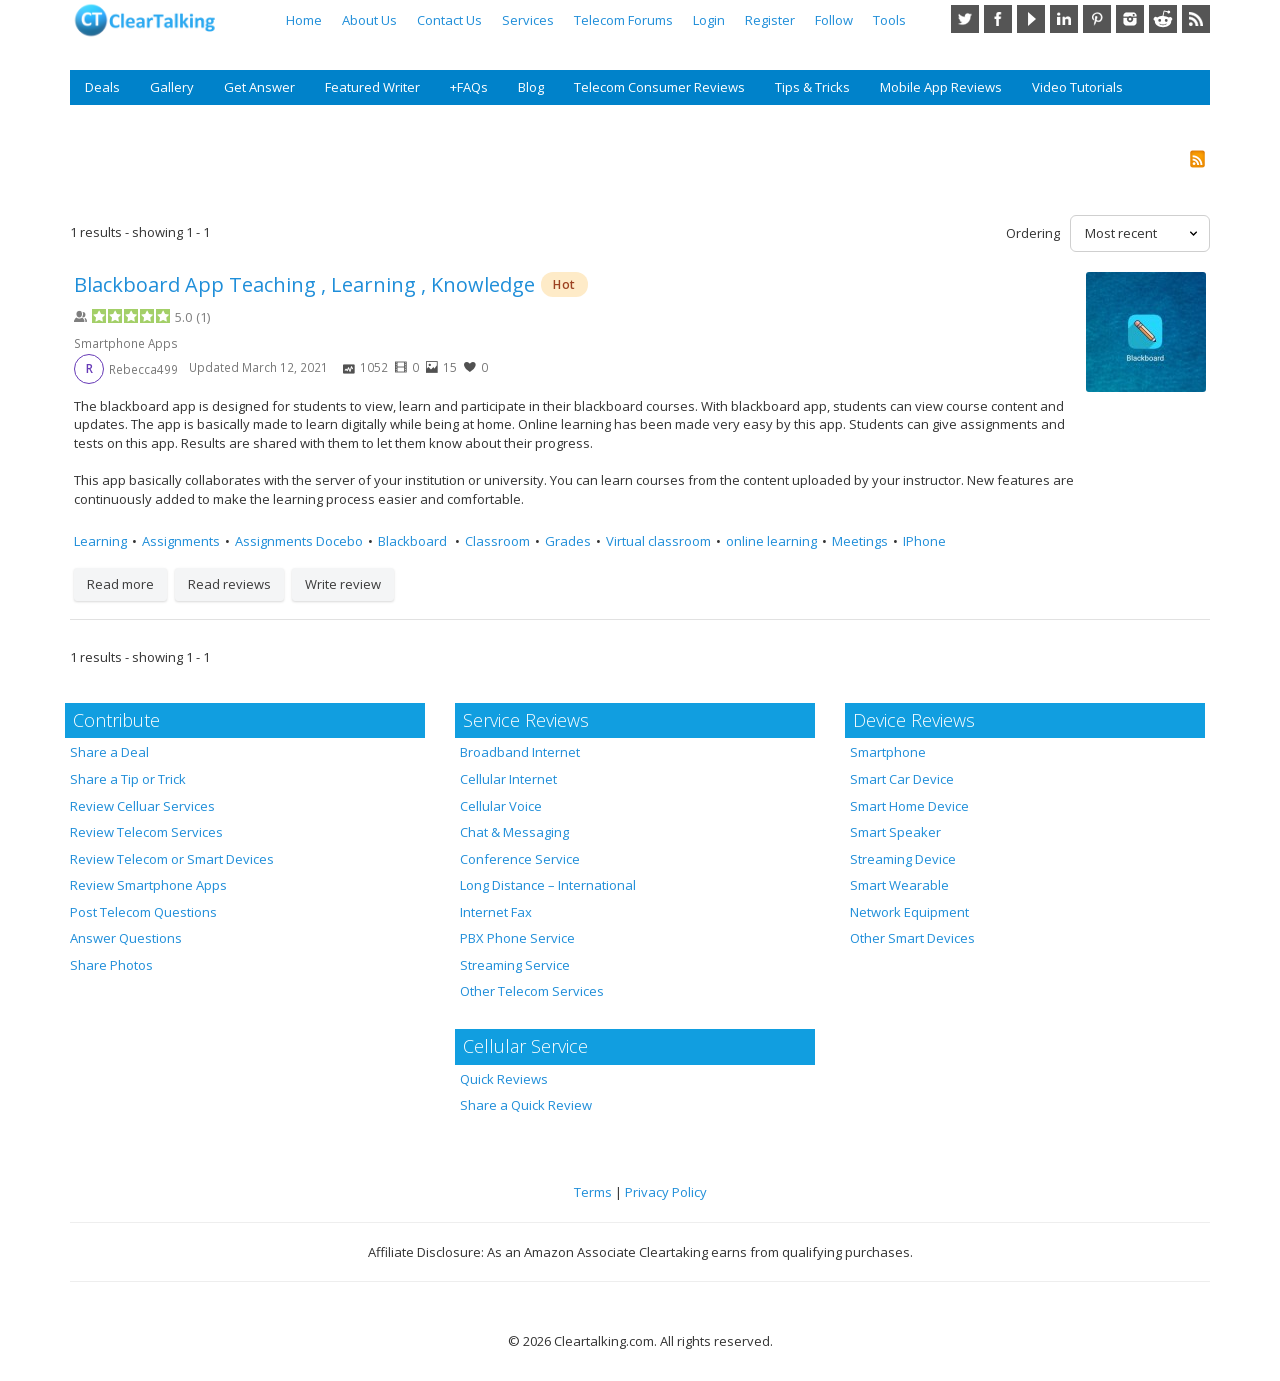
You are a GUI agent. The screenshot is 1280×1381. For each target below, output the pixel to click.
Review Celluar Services (142, 806)
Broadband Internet (520, 752)
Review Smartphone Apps (148, 885)
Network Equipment (909, 912)
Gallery (172, 87)
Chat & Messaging (514, 832)
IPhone (924, 541)
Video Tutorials (1077, 87)
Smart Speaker (895, 832)
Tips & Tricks (812, 87)
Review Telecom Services (146, 832)
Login (709, 20)
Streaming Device (903, 859)
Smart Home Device (909, 806)
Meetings (860, 541)
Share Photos (111, 965)
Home (304, 20)
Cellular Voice (501, 806)
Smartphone (888, 752)
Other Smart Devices (912, 938)
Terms (593, 1192)
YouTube (1031, 19)
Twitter (965, 19)
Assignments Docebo (299, 541)
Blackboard (414, 541)
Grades (568, 541)
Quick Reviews (504, 1079)
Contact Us (449, 20)
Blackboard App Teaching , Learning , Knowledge (304, 284)
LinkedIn (1064, 19)
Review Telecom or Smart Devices (172, 859)
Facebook (998, 19)
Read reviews (229, 584)
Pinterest (1097, 19)
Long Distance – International (548, 885)
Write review (343, 584)
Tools (889, 20)
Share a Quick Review (526, 1105)
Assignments (181, 541)
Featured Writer (372, 87)
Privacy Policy (666, 1192)
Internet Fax (496, 912)
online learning (771, 541)
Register (770, 20)
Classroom (497, 541)
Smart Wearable (899, 885)
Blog (531, 87)
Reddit (1163, 19)
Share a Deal (109, 752)
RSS (1196, 19)
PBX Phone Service (517, 938)
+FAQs (469, 87)
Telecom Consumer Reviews (659, 87)
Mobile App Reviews (941, 87)
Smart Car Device (902, 779)
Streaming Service (515, 965)
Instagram (1130, 19)
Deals (102, 87)
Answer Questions (126, 938)
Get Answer (259, 87)
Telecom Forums (623, 20)
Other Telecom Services (532, 991)
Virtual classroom (658, 541)
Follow (834, 20)
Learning (100, 541)
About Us (369, 20)
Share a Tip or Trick (128, 779)
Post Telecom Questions (143, 912)
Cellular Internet (508, 779)
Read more (120, 584)
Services (528, 20)
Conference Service (520, 859)
